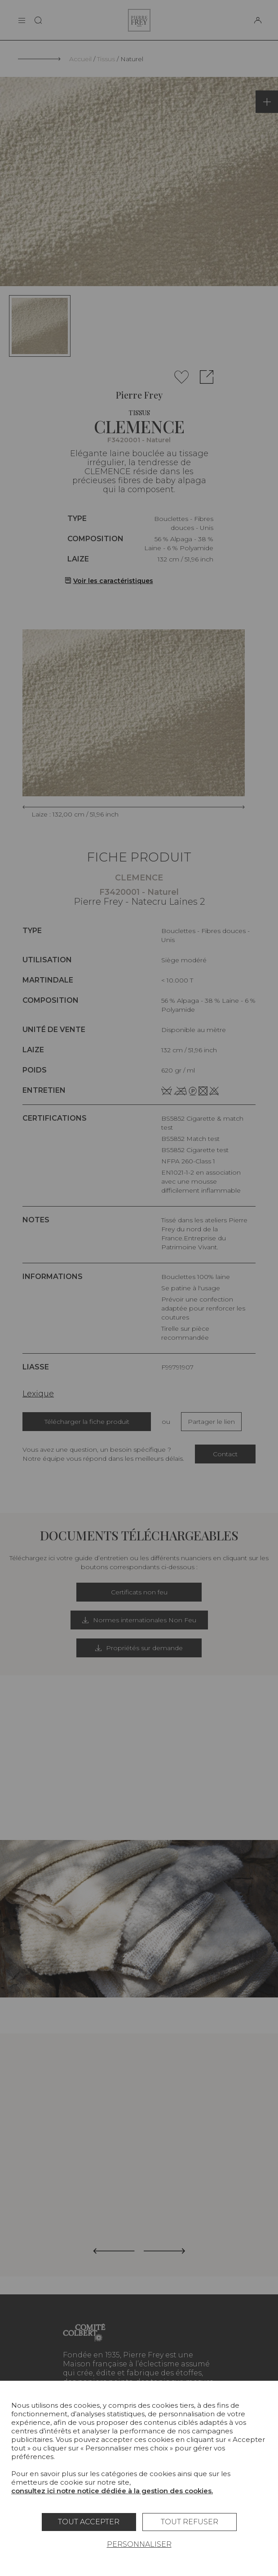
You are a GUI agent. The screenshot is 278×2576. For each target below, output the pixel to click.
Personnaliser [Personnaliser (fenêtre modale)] (139, 2544)
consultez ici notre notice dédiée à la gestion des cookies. (112, 2490)
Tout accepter (88, 2522)
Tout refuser (189, 2522)
